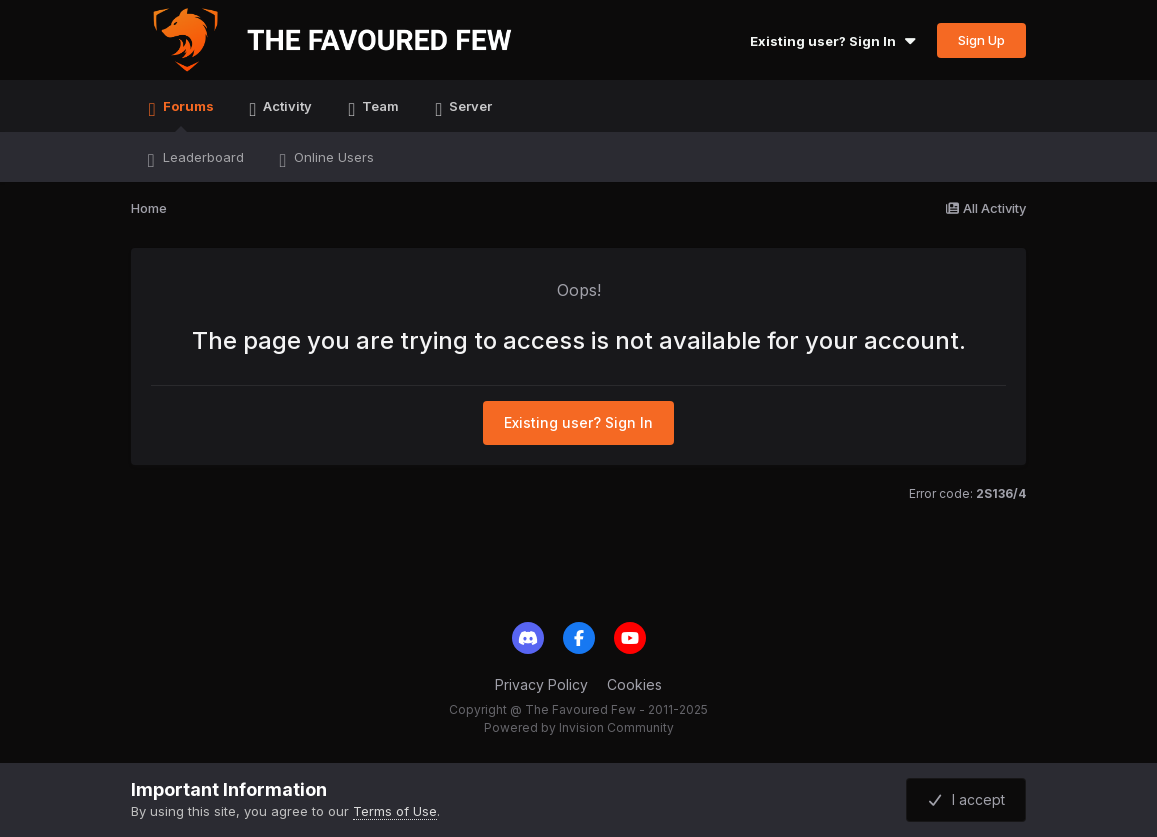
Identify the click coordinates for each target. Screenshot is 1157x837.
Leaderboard (201, 157)
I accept (966, 799)
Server (469, 106)
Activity (286, 106)
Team (379, 106)
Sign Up (981, 40)
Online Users (332, 157)
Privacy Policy (541, 684)
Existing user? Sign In (835, 41)
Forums (187, 115)
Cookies (634, 684)
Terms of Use (395, 811)
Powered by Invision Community (579, 727)
